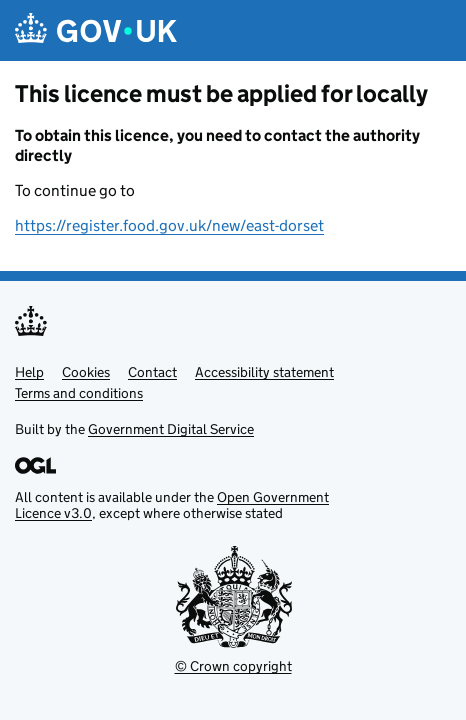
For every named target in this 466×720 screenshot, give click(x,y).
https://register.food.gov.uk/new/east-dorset (169, 225)
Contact (152, 372)
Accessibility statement (264, 372)
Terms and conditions (79, 393)
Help (29, 372)
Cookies (86, 372)
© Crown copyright (233, 666)
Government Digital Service (171, 429)
